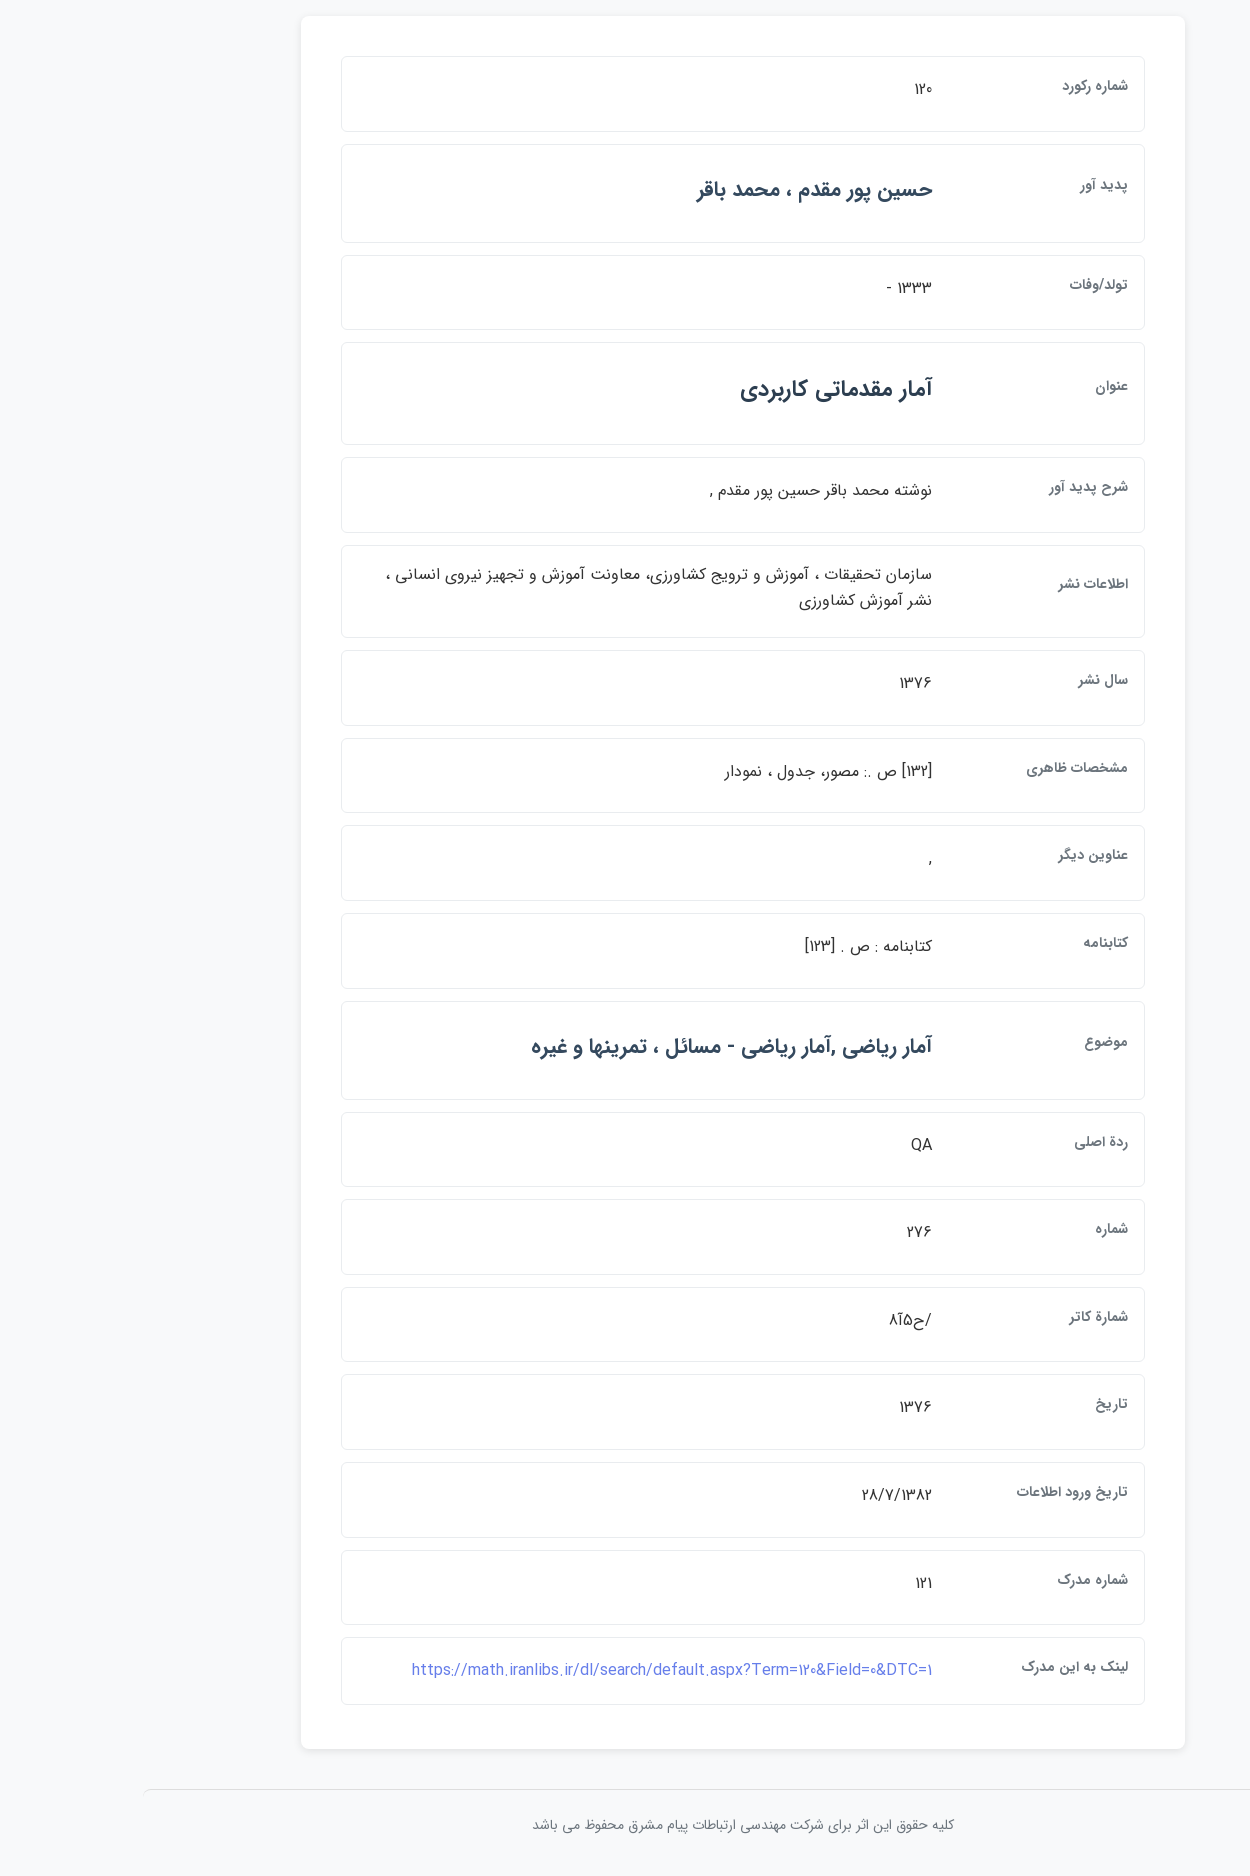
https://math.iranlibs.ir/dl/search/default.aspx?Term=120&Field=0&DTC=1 (554, 1670)
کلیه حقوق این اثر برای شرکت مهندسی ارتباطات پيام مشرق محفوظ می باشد (625, 1825)
